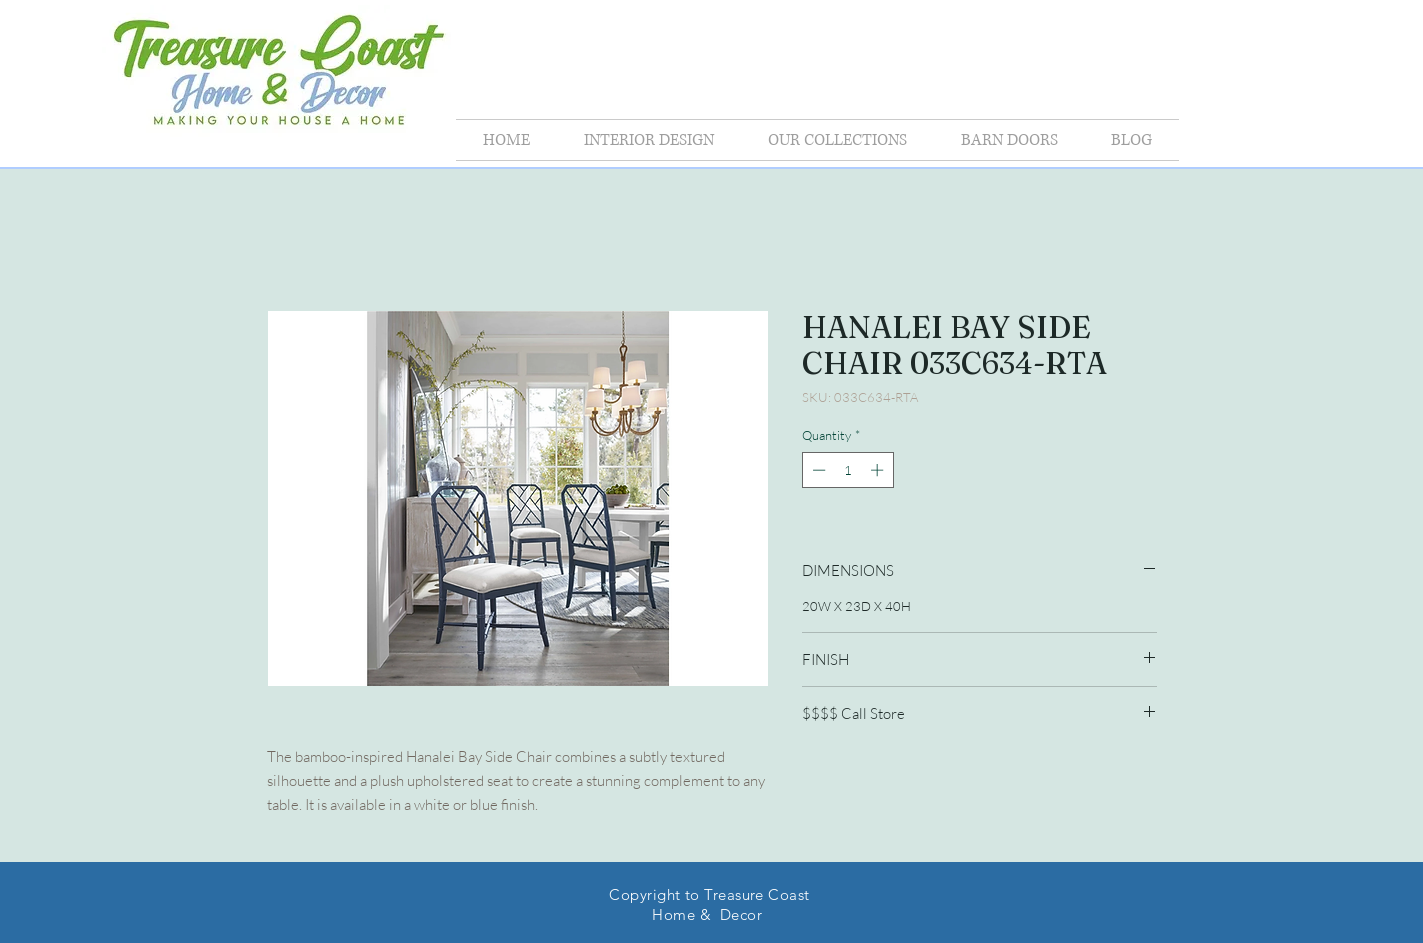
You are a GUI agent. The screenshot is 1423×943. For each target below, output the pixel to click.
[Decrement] (817, 470)
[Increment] (879, 470)
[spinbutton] (847, 470)
